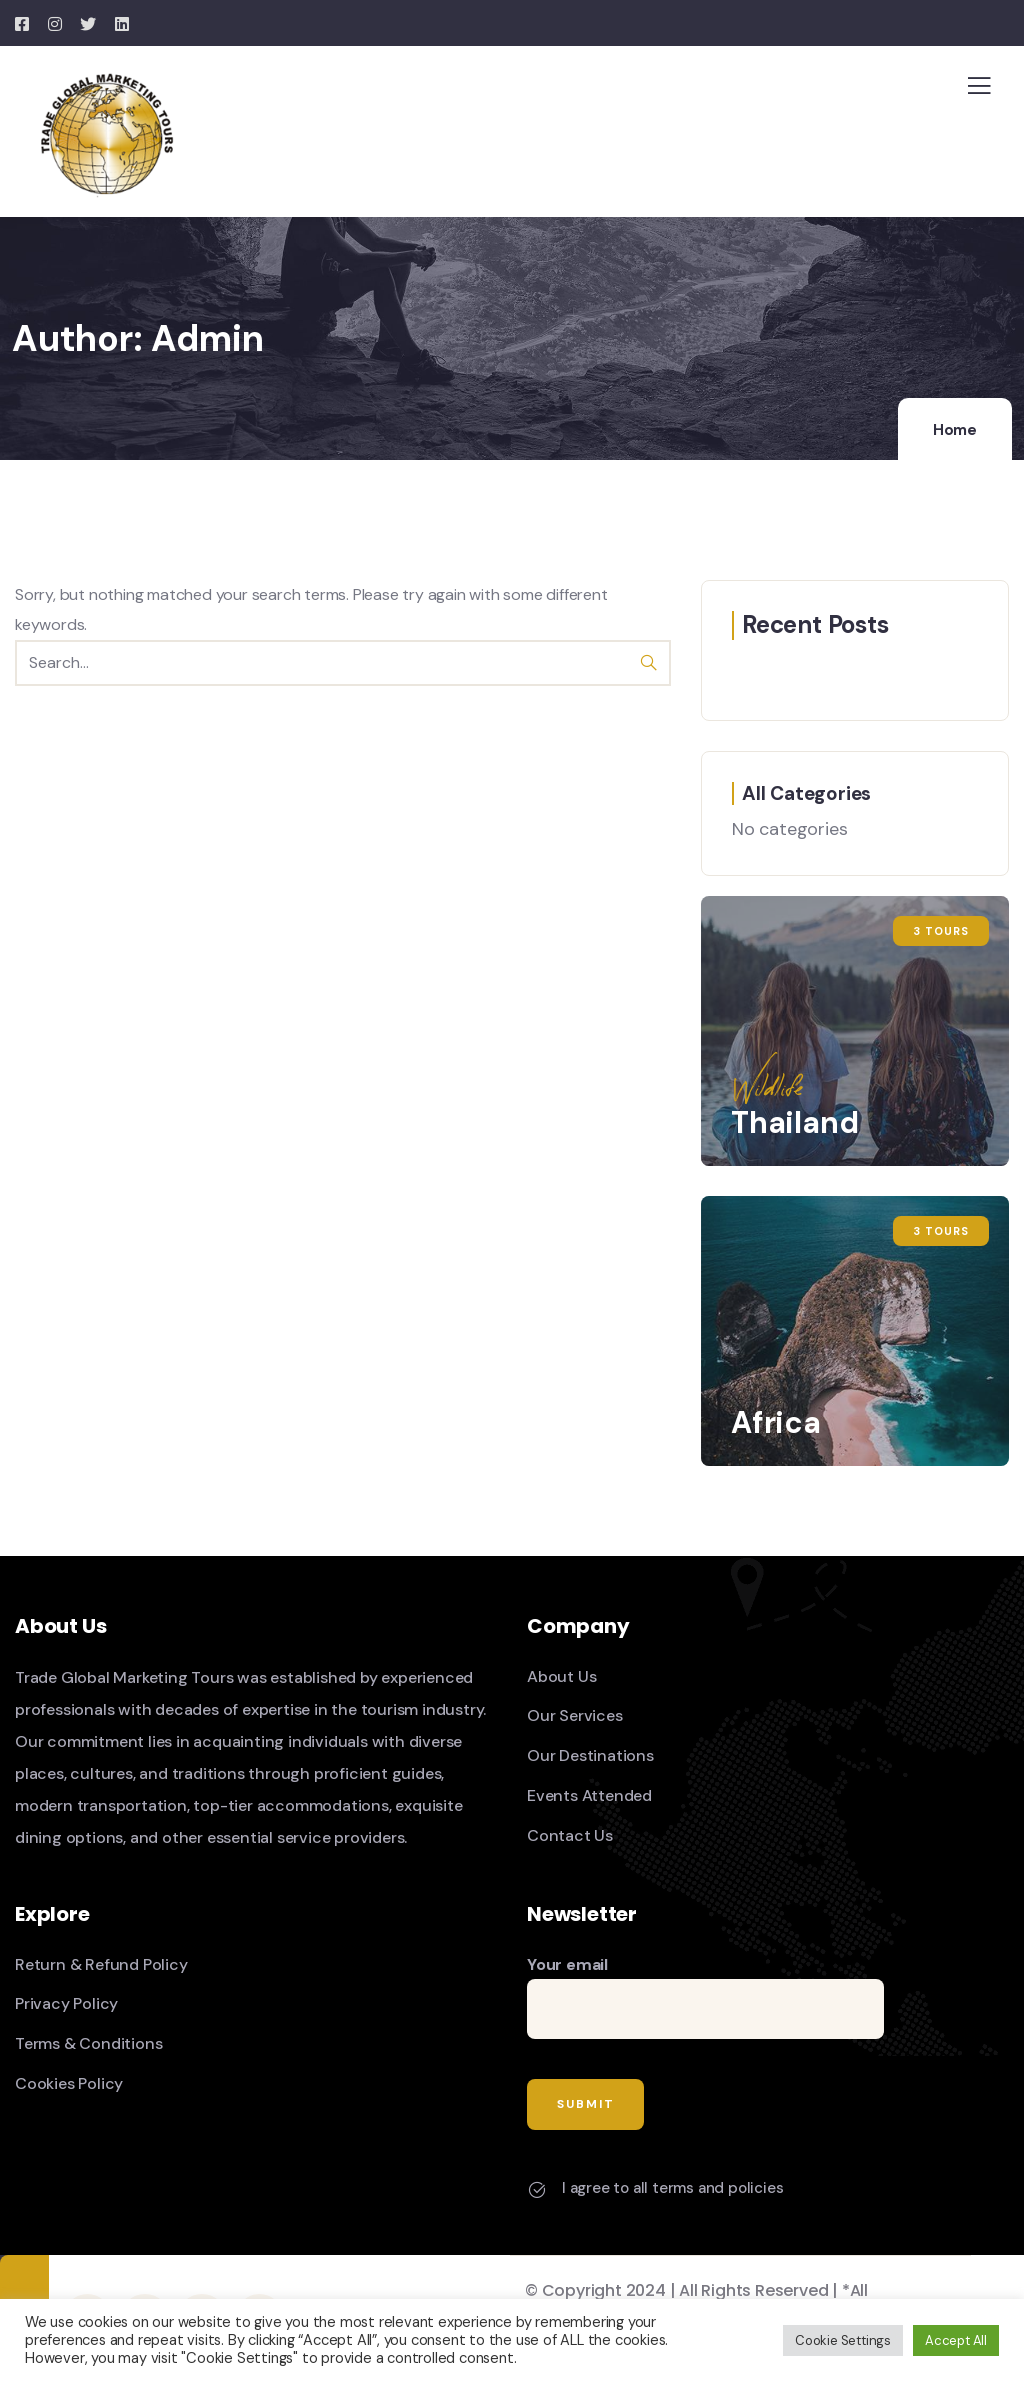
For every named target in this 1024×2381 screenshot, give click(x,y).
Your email (705, 1997)
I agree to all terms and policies (672, 2188)
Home (955, 430)
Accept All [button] (956, 2340)
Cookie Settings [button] (843, 2340)
